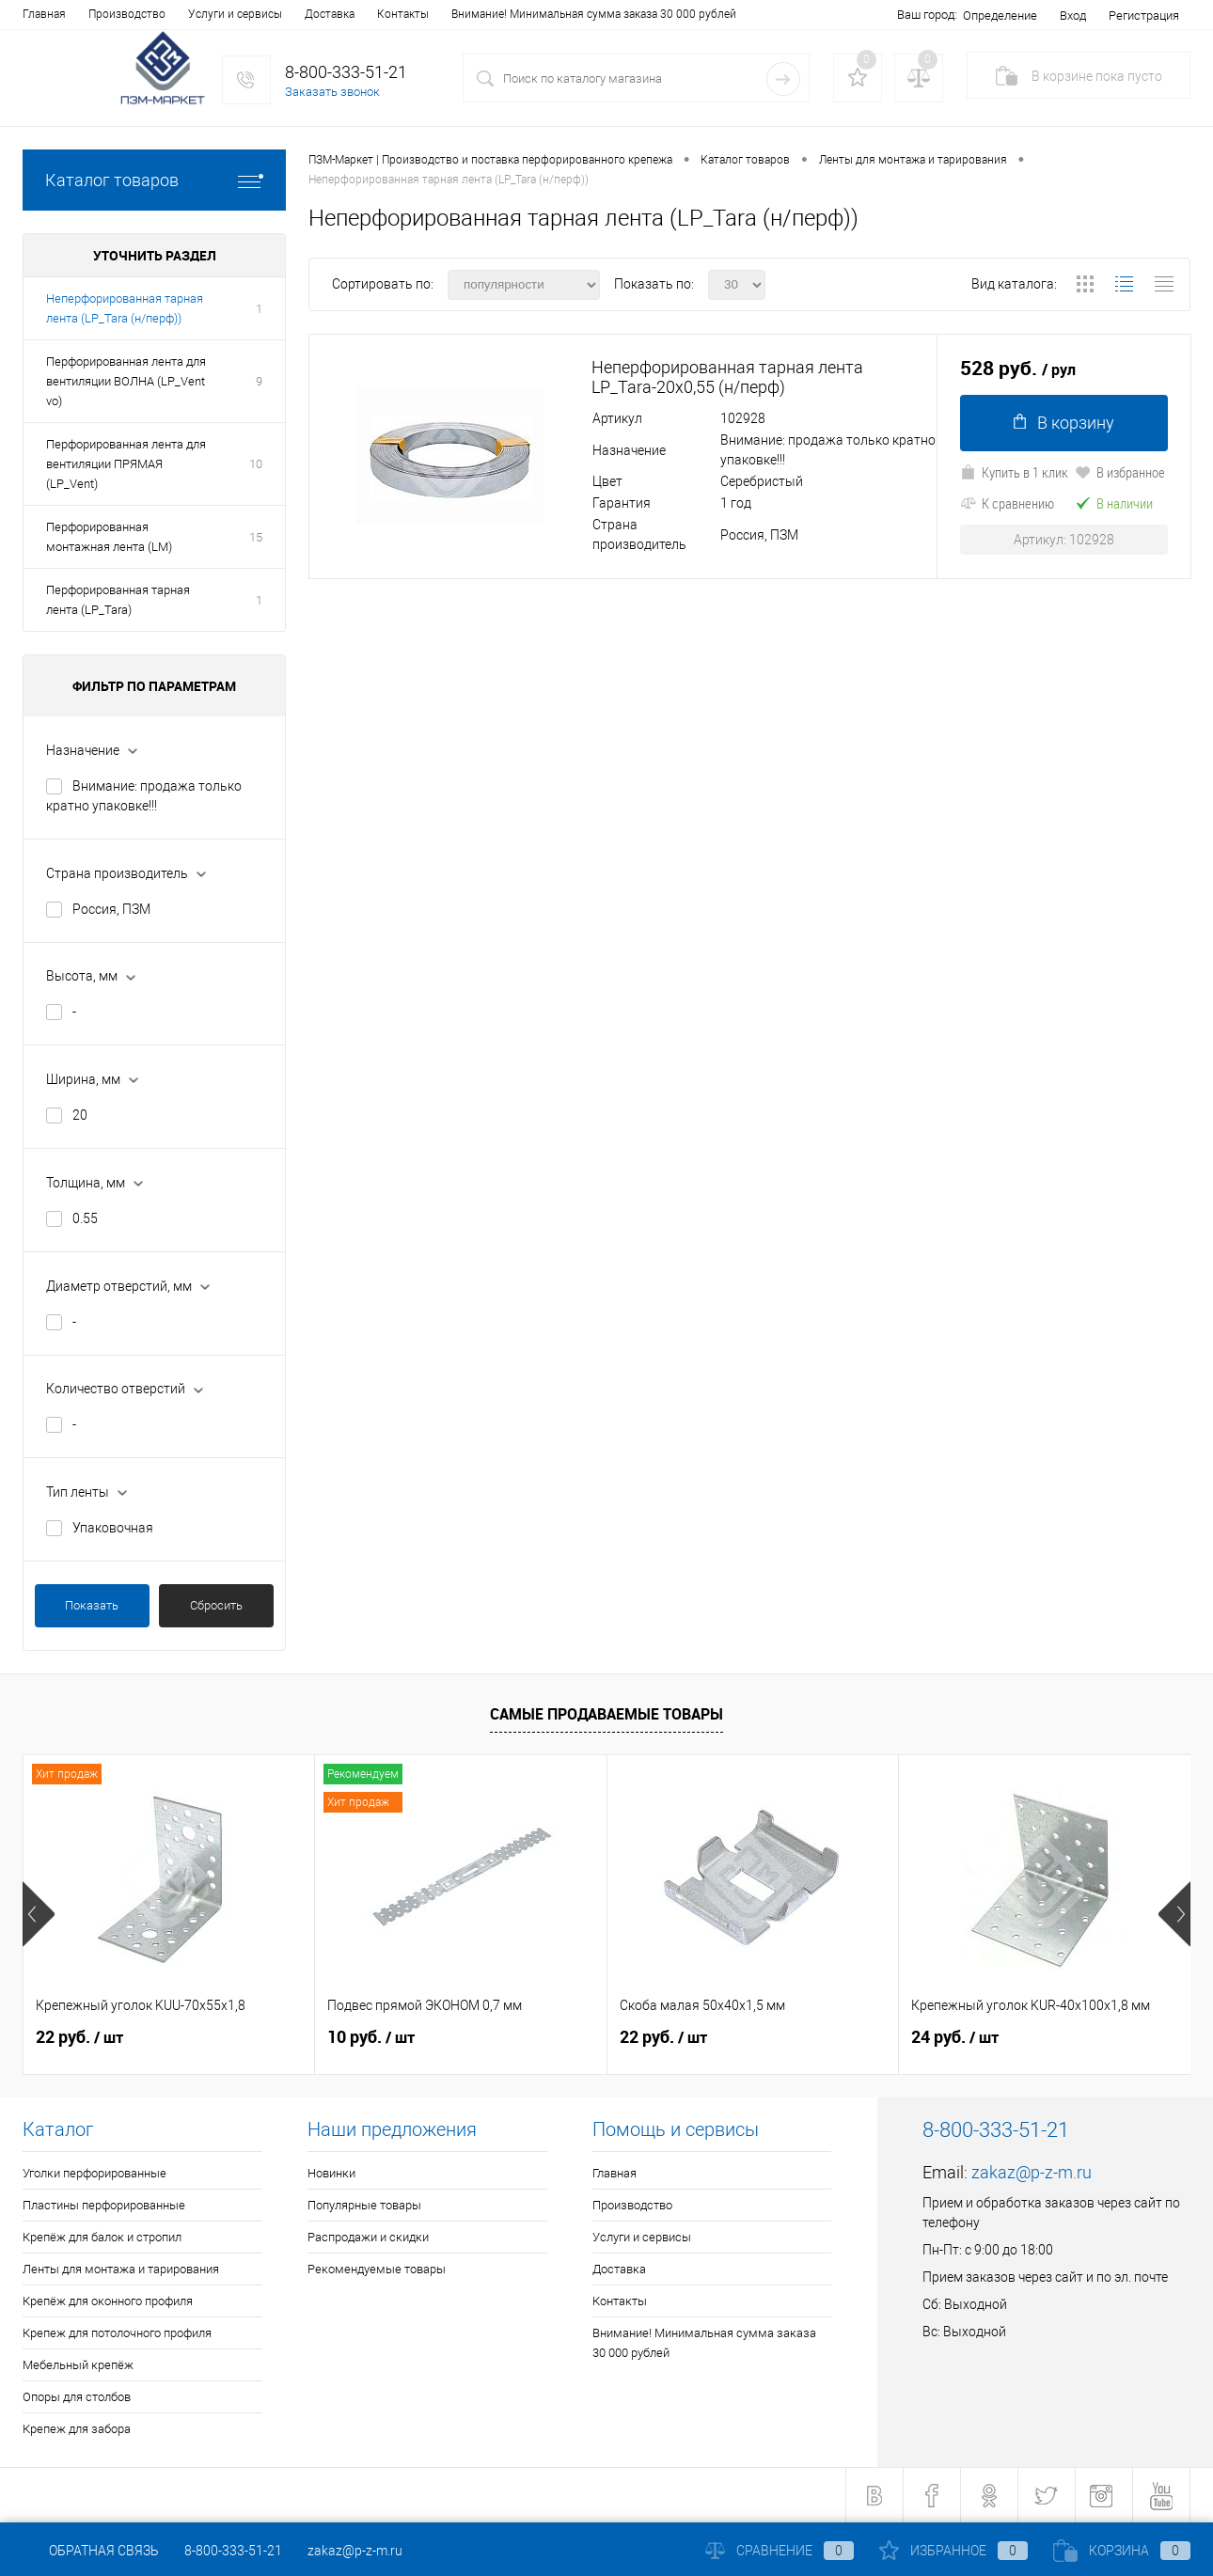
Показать (91, 1605)
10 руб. (371, 2037)
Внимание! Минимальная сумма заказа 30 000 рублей (593, 14)
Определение (1000, 15)
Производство (126, 14)
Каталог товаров (154, 180)
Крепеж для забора (77, 2429)
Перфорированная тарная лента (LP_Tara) (118, 600)
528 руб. (1018, 369)
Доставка (329, 14)
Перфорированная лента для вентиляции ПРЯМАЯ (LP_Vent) (126, 464)
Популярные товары (364, 2205)
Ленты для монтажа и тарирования (121, 2269)
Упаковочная (112, 1527)
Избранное (953, 2550)
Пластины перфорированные (104, 2205)
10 (255, 464)
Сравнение (779, 2550)
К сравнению (1007, 503)
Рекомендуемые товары (376, 2269)
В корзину (1064, 422)
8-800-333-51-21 (233, 2550)
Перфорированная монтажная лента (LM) (109, 537)
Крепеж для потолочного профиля (117, 2333)
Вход (1073, 15)
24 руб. (955, 2037)
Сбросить (216, 1605)
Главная (44, 14)
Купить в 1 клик (1014, 472)
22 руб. (79, 2037)
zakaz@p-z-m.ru (1031, 2172)
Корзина (1121, 2550)
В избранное (1120, 472)
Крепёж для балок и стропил (102, 2237)
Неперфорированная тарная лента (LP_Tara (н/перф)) (124, 308)
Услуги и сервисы (235, 14)
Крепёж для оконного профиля (108, 2301)
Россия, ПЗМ (111, 909)
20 (79, 1115)
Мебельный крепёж (78, 2365)
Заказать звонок (332, 92)
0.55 (85, 1218)
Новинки (331, 2173)
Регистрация (1144, 15)
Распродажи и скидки (368, 2237)
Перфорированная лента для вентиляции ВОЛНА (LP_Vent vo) (126, 381)
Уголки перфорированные (94, 2173)
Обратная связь (91, 2550)
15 (255, 537)
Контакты (403, 14)
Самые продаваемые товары (606, 1714)
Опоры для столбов (77, 2397)
